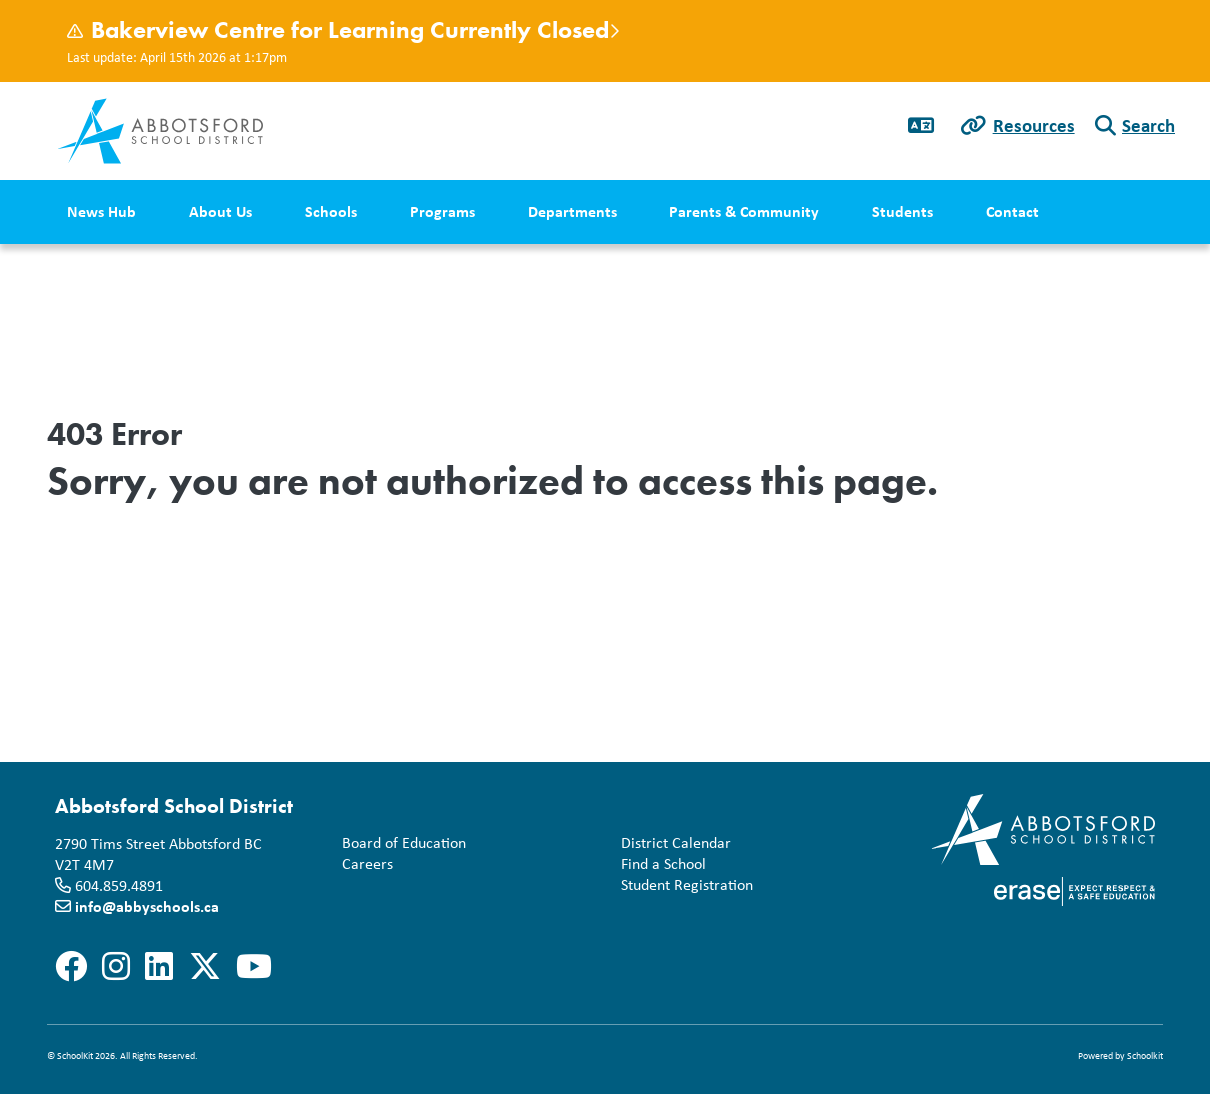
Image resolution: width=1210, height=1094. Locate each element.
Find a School (659, 864)
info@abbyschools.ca (147, 906)
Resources (1034, 125)
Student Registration (683, 885)
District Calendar (672, 843)
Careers (363, 864)
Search (1148, 125)
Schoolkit (1145, 1055)
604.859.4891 (119, 885)
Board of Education (400, 843)
